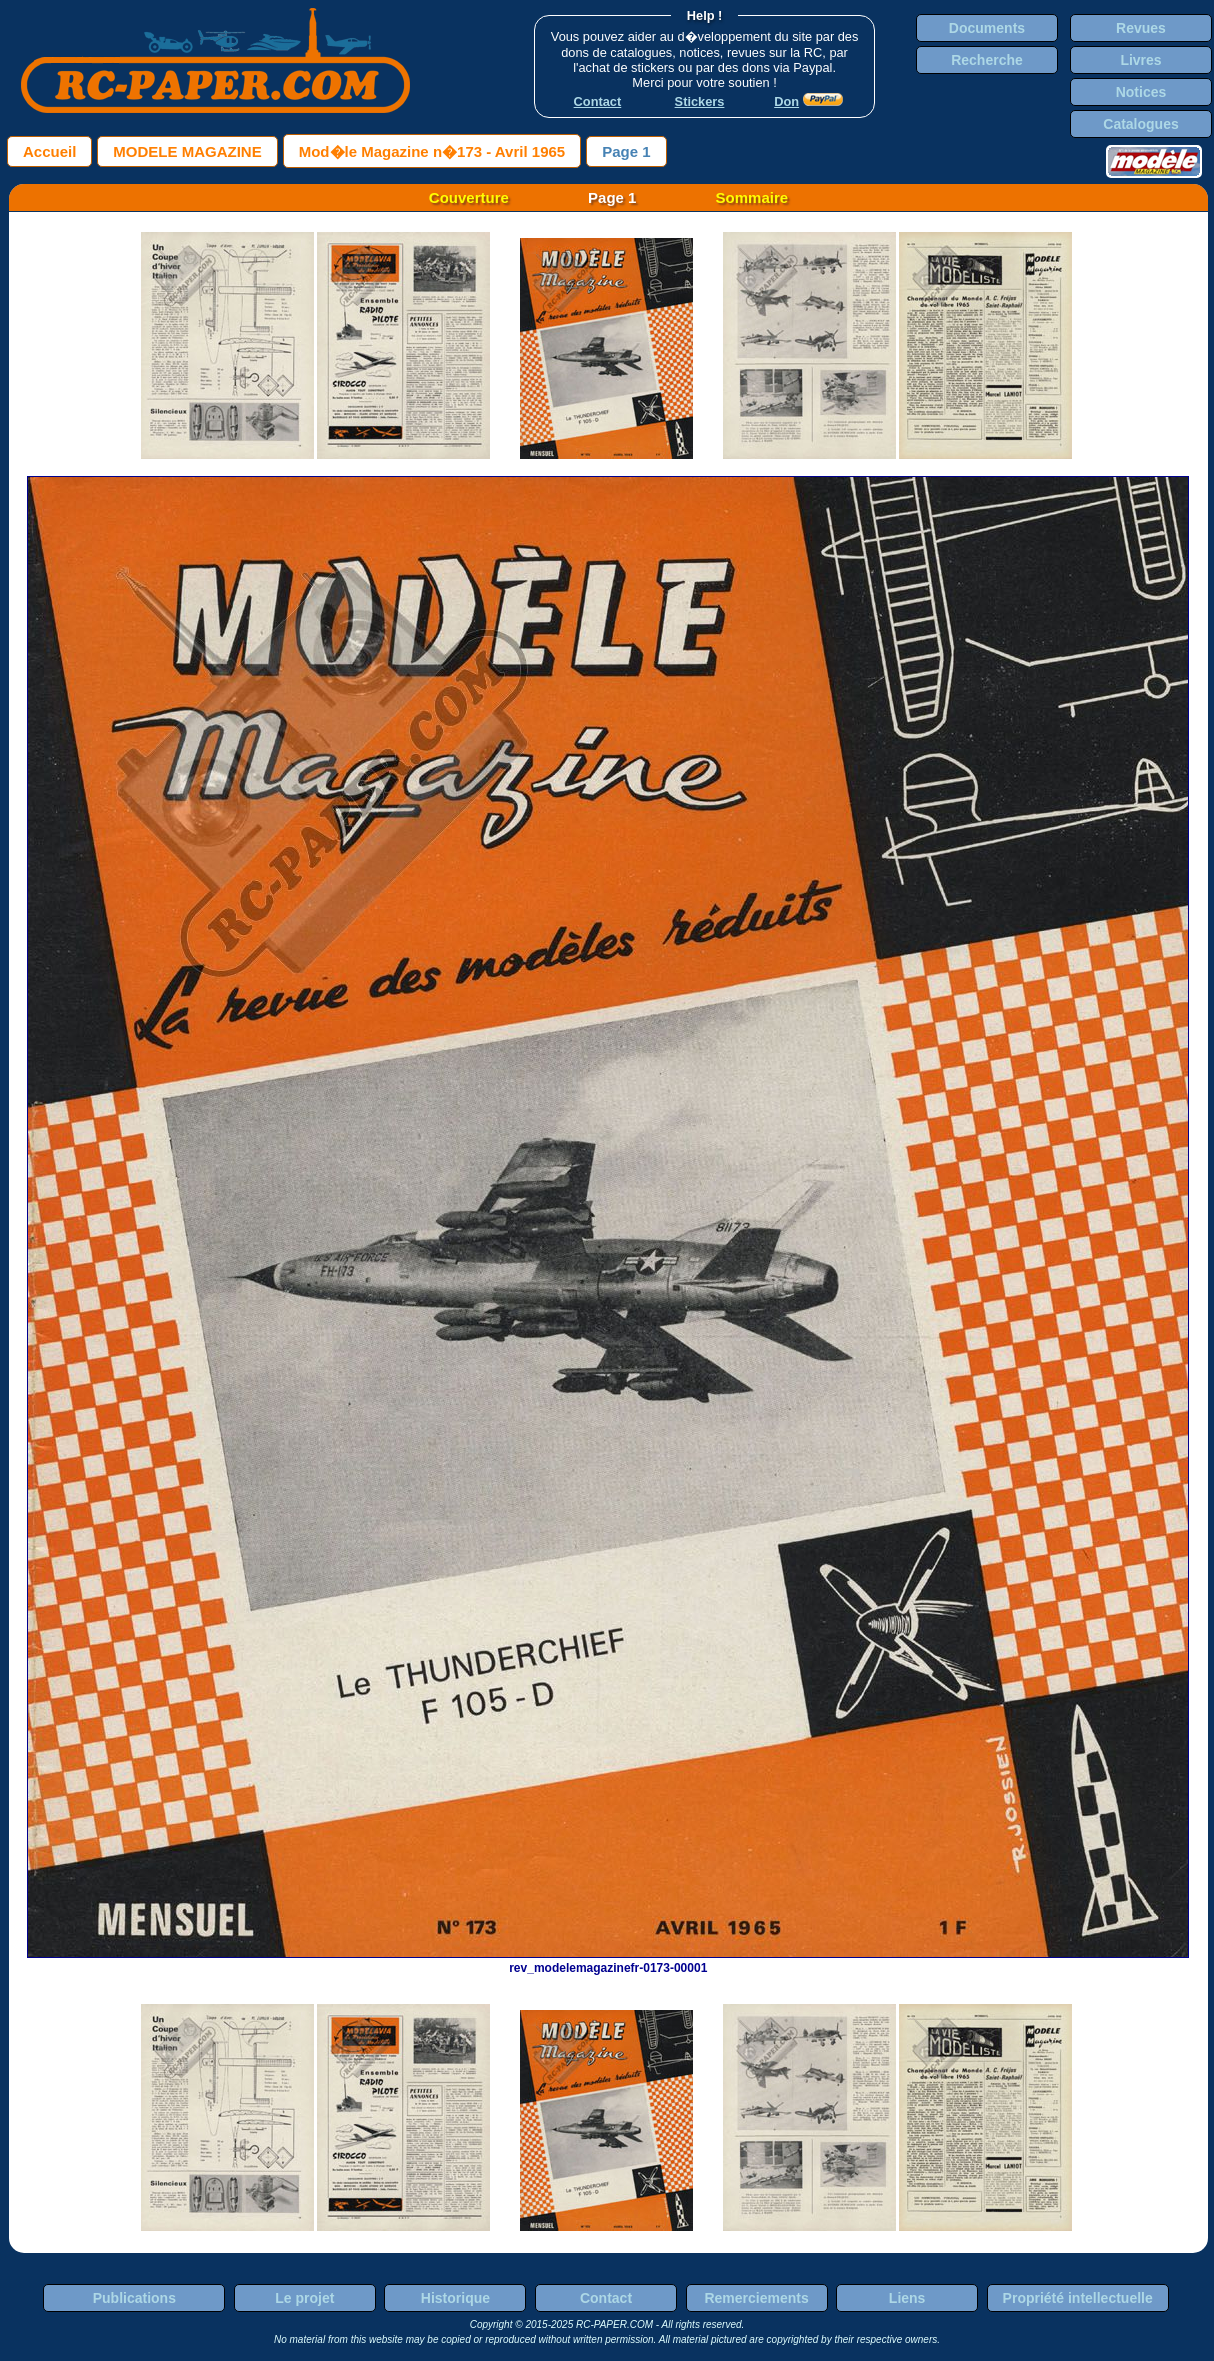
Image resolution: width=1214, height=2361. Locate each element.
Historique (455, 2298)
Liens (907, 2298)
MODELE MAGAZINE (187, 151)
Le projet (304, 2298)
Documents (987, 28)
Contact (606, 2298)
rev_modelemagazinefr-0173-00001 (608, 1961)
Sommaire (752, 197)
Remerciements (756, 2298)
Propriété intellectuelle (1078, 2298)
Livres (1140, 60)
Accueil (49, 151)
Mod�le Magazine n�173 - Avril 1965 (432, 151)
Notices (1141, 92)
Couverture (469, 197)
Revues (1141, 28)
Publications (134, 2298)
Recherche (987, 60)
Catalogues (1140, 124)
